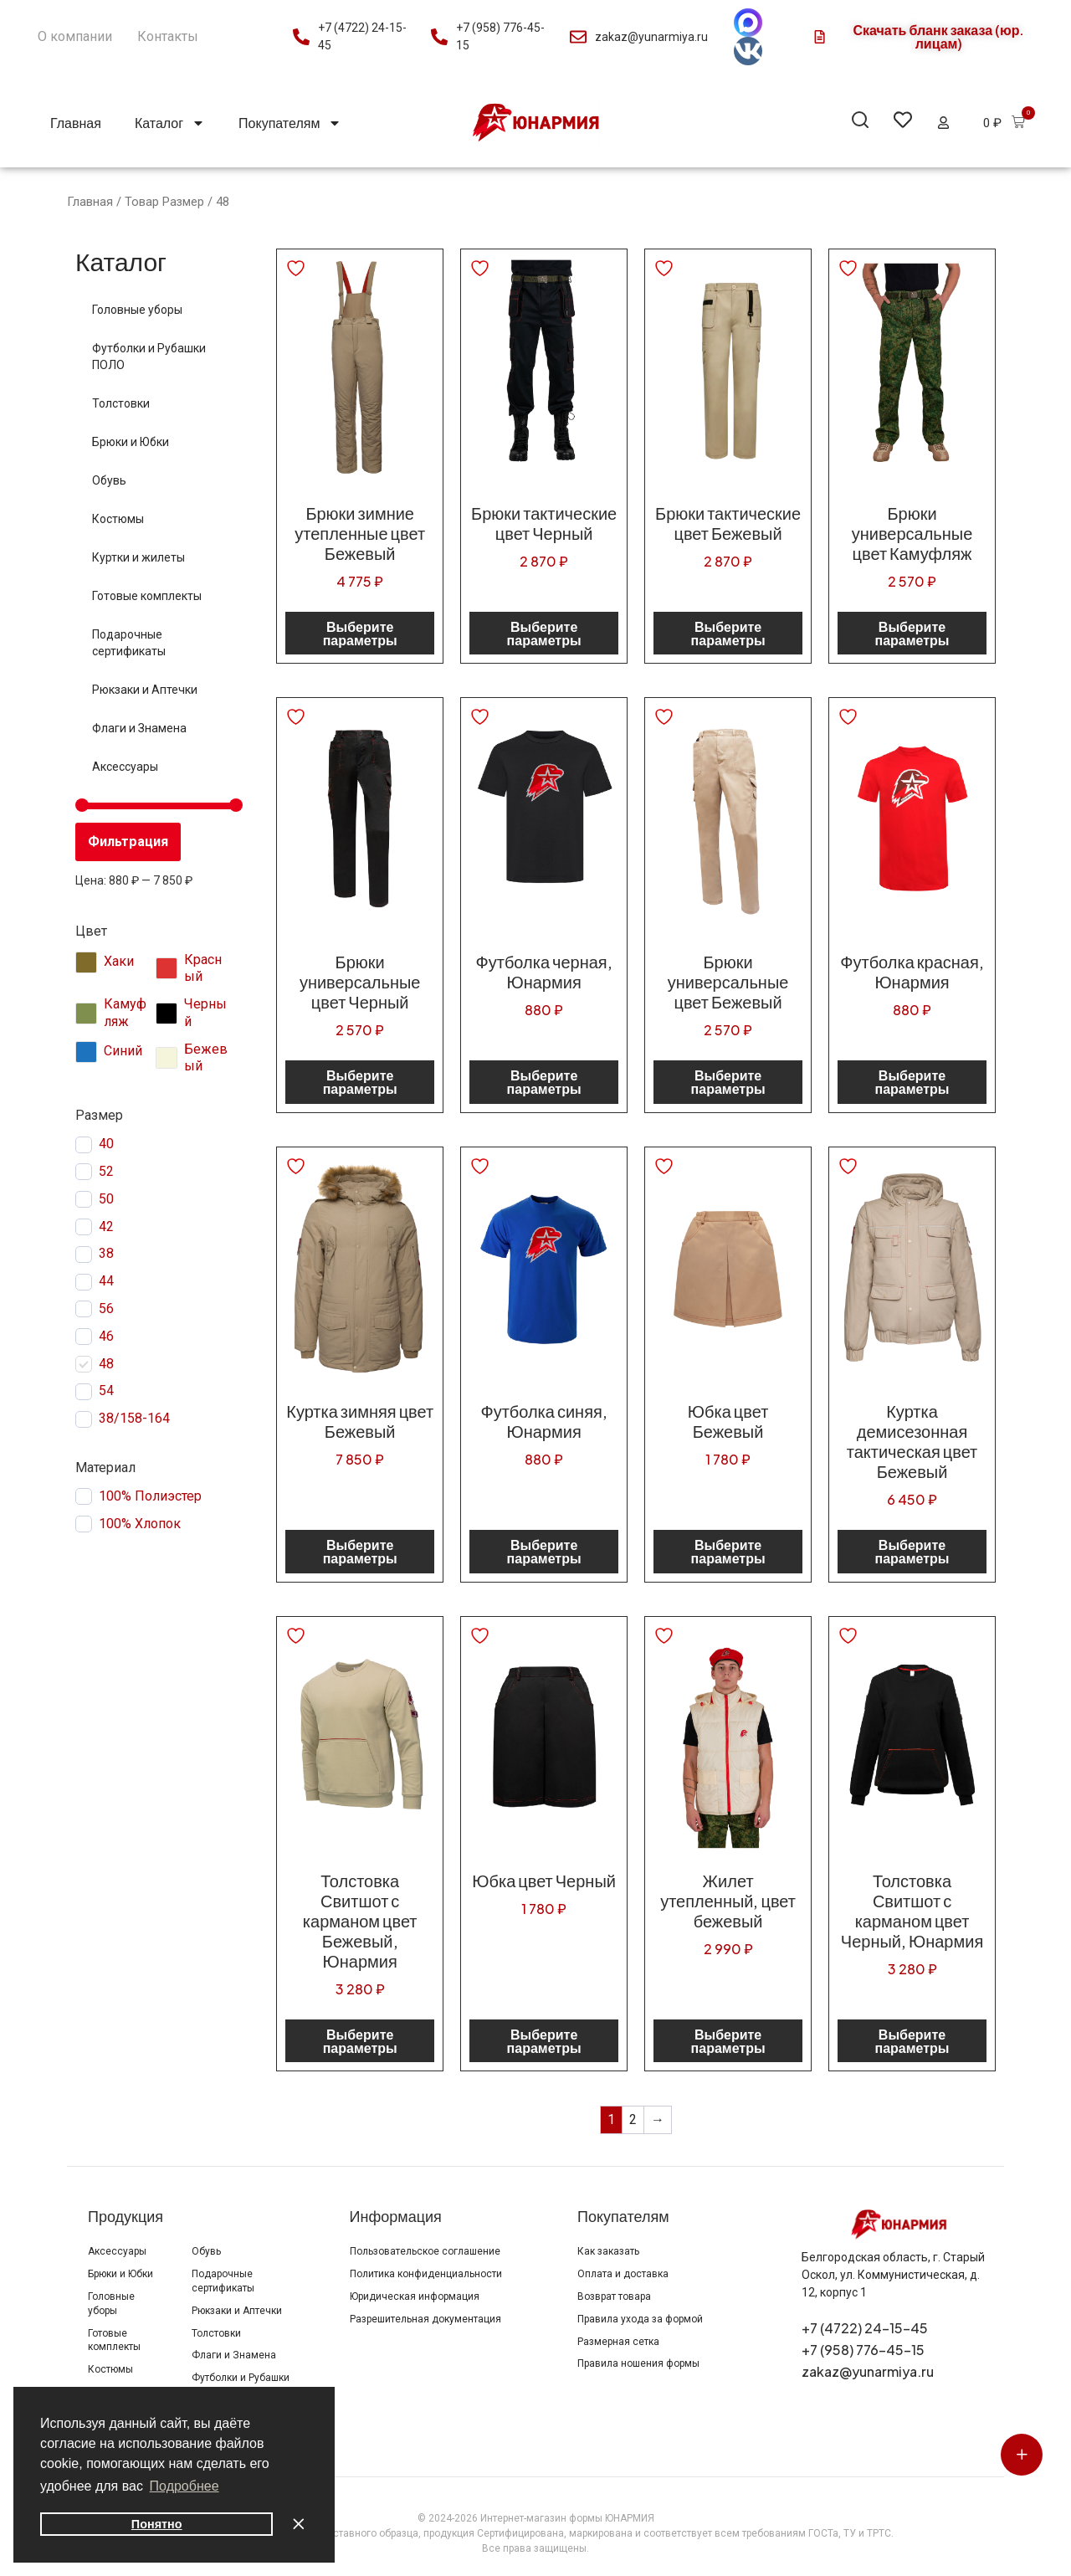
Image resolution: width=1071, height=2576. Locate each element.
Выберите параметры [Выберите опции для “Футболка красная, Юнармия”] (912, 1081)
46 (106, 1336)
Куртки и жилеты (138, 557)
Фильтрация (128, 841)
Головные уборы (137, 309)
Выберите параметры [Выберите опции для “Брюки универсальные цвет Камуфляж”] (912, 633)
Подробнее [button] (184, 2486)
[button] (860, 122)
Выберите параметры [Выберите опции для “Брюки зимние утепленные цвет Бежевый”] (360, 633)
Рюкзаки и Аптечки (144, 689)
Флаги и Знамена (139, 728)
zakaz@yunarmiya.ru (868, 2371)
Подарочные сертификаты (129, 643)
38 (106, 1253)
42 (106, 1226)
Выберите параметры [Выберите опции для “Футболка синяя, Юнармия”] (544, 1551)
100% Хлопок (140, 1524)
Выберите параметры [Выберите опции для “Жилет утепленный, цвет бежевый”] (728, 2040)
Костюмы (118, 519)
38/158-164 (134, 1418)
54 (106, 1390)
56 (106, 1308)
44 (106, 1281)
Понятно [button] (156, 2524)
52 (106, 1171)
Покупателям (289, 123)
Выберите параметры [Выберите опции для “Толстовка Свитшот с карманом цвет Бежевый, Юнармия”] (360, 2040)
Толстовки (121, 403)
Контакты (167, 36)
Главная (75, 122)
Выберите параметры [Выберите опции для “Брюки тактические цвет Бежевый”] (728, 633)
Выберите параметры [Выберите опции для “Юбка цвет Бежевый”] (728, 1551)
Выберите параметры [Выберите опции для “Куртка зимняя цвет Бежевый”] (360, 1551)
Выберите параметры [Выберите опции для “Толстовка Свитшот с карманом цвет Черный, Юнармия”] (912, 2040)
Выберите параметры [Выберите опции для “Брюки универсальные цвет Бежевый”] (728, 1081)
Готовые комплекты (147, 596)
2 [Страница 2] (633, 2119)
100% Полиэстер (150, 1496)
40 (106, 1144)
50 (106, 1199)
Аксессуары (125, 766)
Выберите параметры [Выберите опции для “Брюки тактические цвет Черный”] (544, 633)
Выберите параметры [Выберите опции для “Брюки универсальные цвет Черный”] (360, 1081)
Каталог (170, 123)
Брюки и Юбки (130, 442)
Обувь (109, 480)
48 (106, 1364)
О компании (75, 36)
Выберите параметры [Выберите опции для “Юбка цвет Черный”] (544, 2040)
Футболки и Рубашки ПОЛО (149, 356)
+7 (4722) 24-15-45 (865, 2328)
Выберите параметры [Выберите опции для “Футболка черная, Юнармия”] (544, 1081)
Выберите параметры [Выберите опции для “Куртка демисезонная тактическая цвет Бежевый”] (912, 1551)
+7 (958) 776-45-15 (863, 2349)
